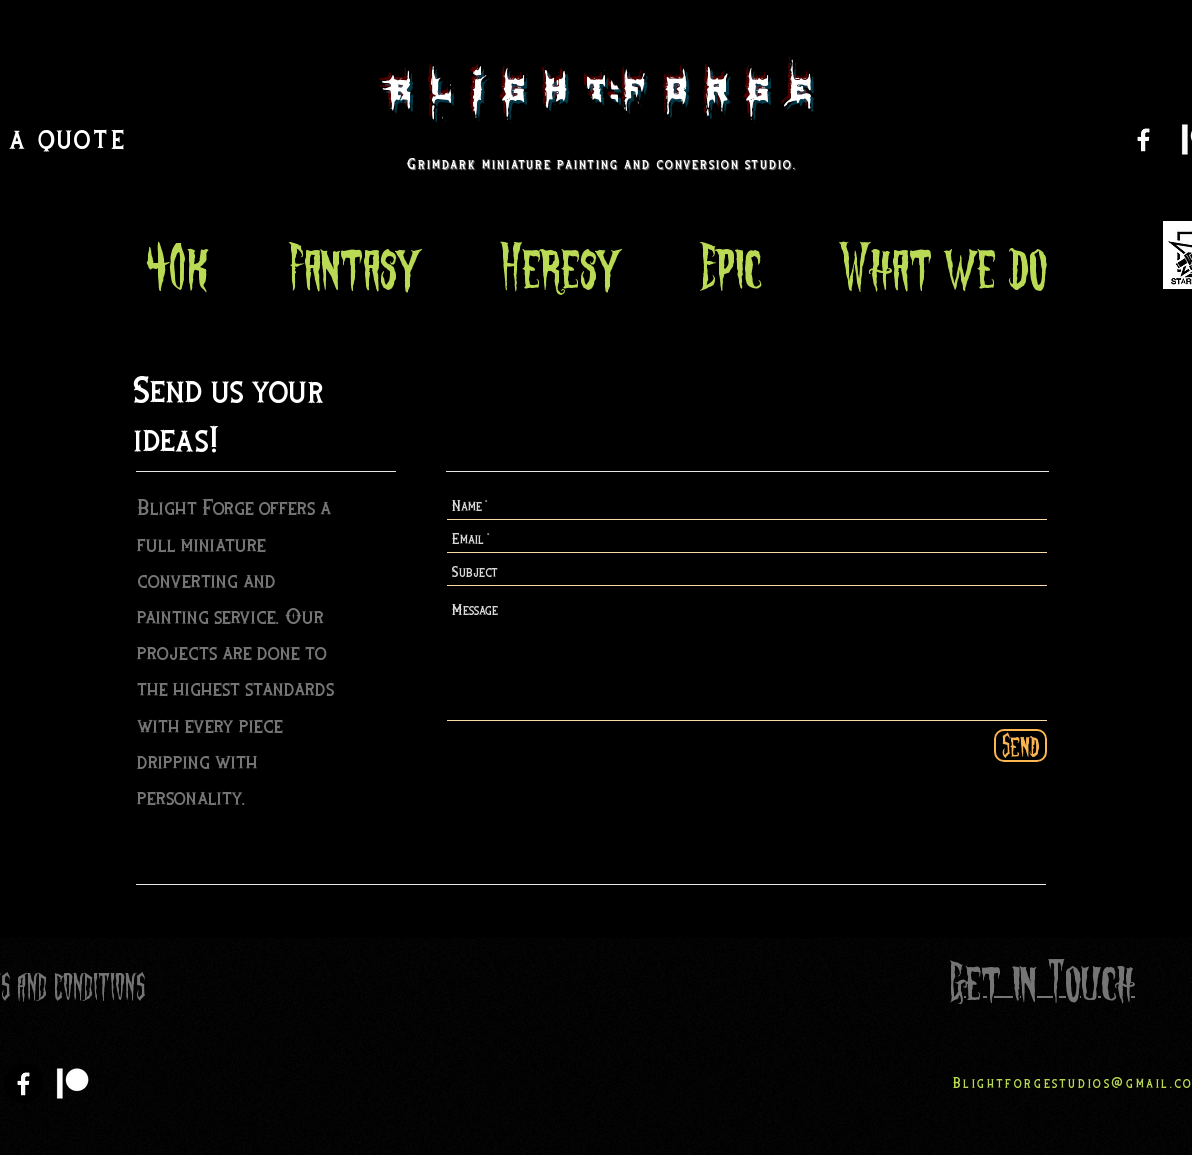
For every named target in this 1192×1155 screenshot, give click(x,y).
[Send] (1020, 745)
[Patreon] (72, 1083)
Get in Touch (1042, 982)
